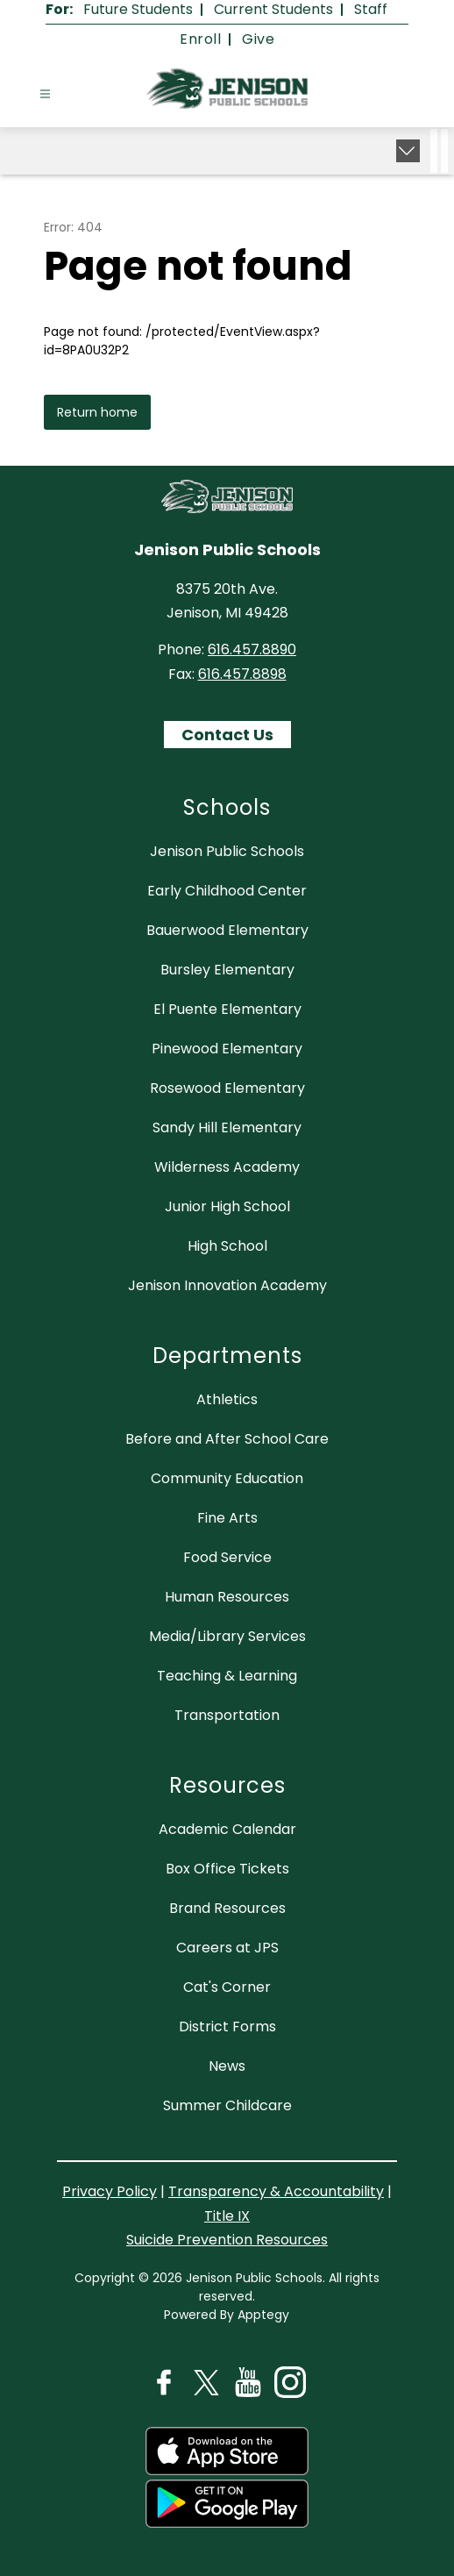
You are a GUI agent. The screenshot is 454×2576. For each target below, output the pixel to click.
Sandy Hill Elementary (227, 1127)
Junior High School (227, 1206)
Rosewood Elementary (227, 1088)
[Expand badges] (408, 150)
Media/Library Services (227, 1636)
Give (258, 39)
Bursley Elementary (227, 970)
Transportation (227, 1715)
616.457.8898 (242, 674)
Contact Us (227, 735)
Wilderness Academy (227, 1167)
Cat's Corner (227, 1987)
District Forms (227, 2026)
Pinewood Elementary (227, 1048)
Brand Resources (227, 1908)
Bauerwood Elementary (227, 930)
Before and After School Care (227, 1439)
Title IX (227, 2216)
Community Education (227, 1478)
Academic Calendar (227, 1829)
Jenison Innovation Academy (227, 1285)
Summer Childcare (227, 2105)
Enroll (200, 39)
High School (227, 1246)
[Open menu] (45, 94)
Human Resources (227, 1597)
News (227, 2066)
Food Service (227, 1557)
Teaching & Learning (227, 1676)
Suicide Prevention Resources (227, 2240)
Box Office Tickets (227, 1869)
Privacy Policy (109, 2191)
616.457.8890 (252, 649)
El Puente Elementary (227, 1009)
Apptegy (263, 2314)
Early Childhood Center (227, 891)
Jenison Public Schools (227, 851)
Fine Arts (227, 1518)
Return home (97, 412)
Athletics (227, 1399)
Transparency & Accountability (276, 2191)
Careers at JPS (227, 1947)
